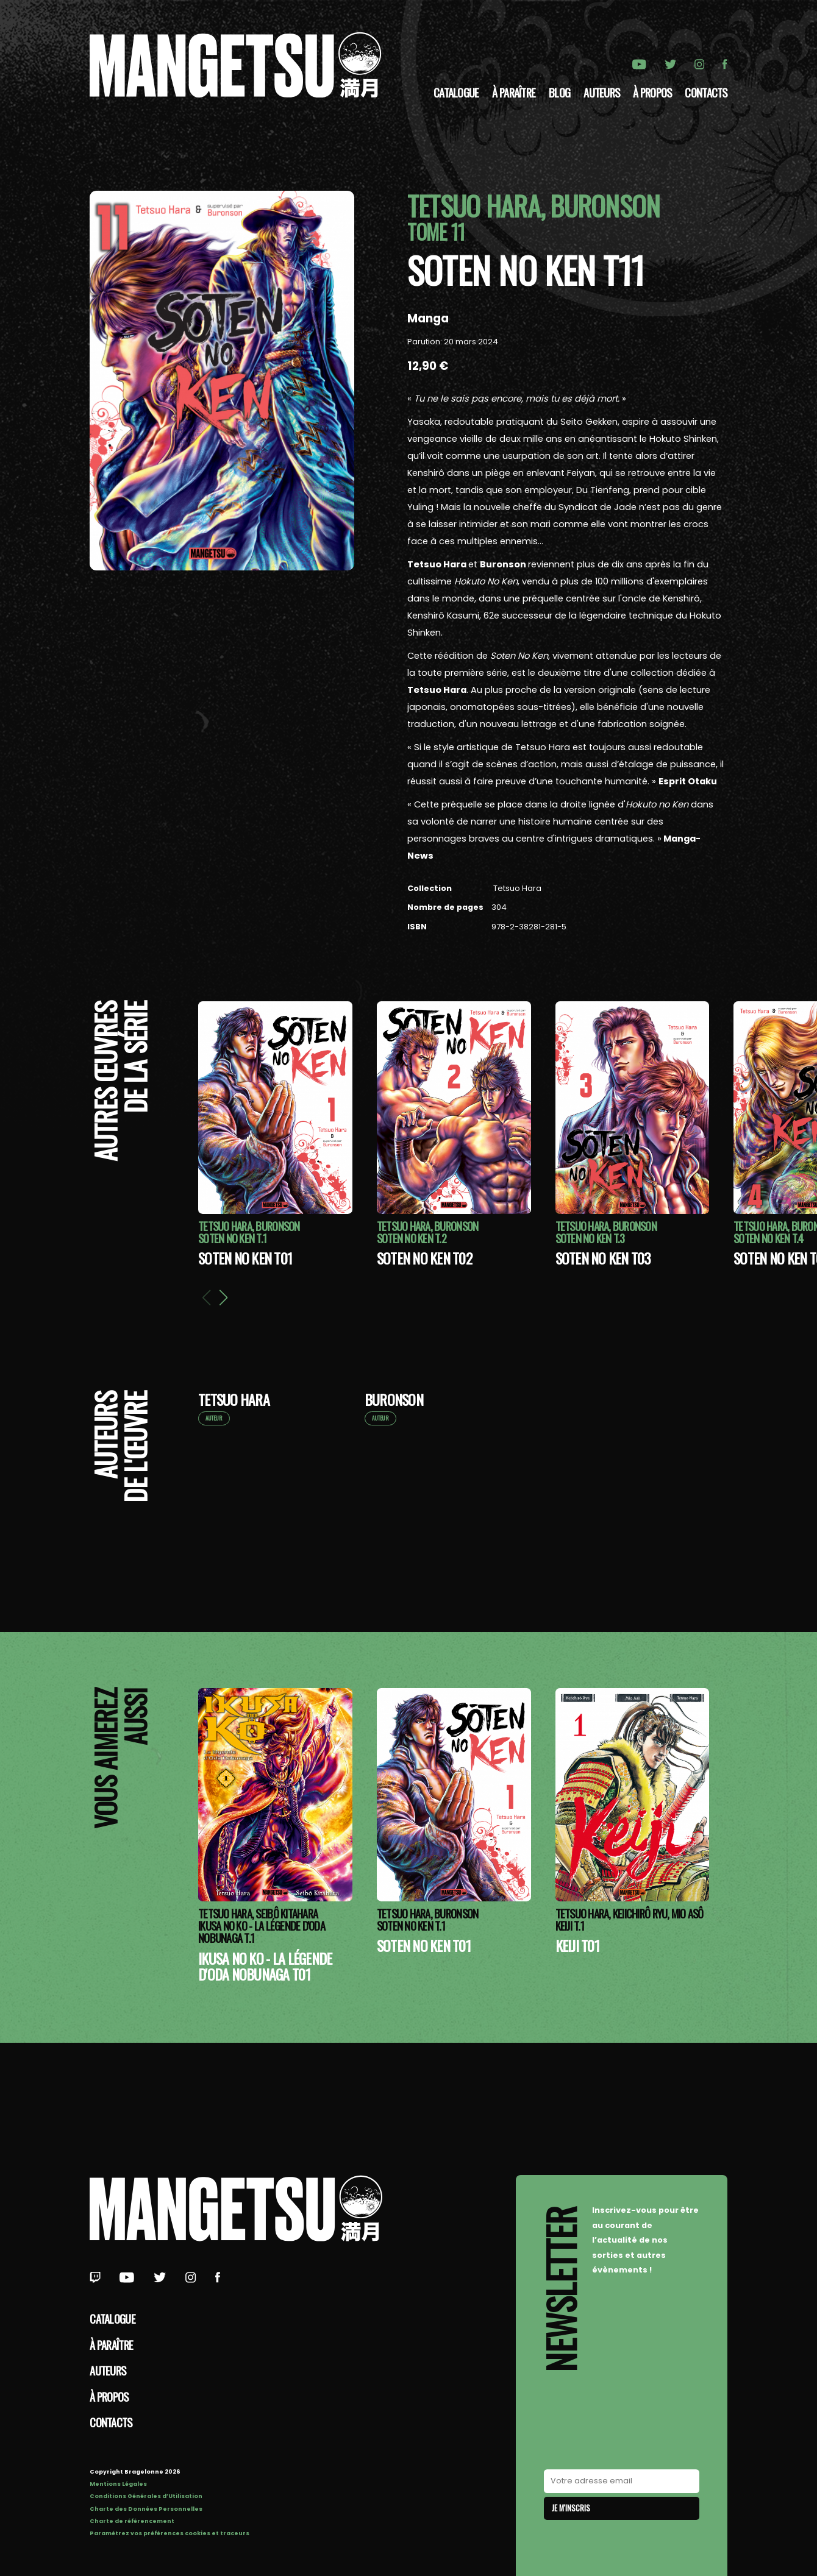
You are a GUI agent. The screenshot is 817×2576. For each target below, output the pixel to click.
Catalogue (456, 92)
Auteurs (601, 92)
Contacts (706, 92)
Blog (559, 92)
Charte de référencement (132, 2521)
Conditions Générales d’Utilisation (146, 2496)
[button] (223, 1297)
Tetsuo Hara (516, 888)
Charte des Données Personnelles (146, 2509)
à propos (652, 92)
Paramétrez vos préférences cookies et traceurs (169, 2533)
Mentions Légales (118, 2484)
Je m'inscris (571, 2508)
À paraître (513, 92)
